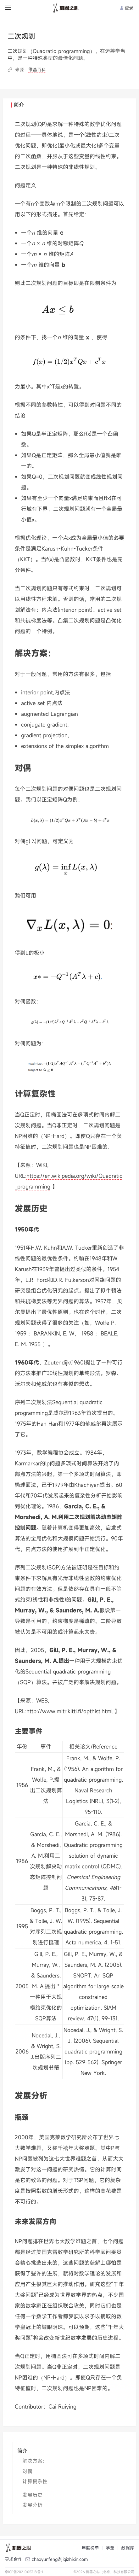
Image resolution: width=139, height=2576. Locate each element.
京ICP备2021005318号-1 (24, 2571)
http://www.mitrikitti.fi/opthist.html (69, 1711)
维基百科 (37, 70)
